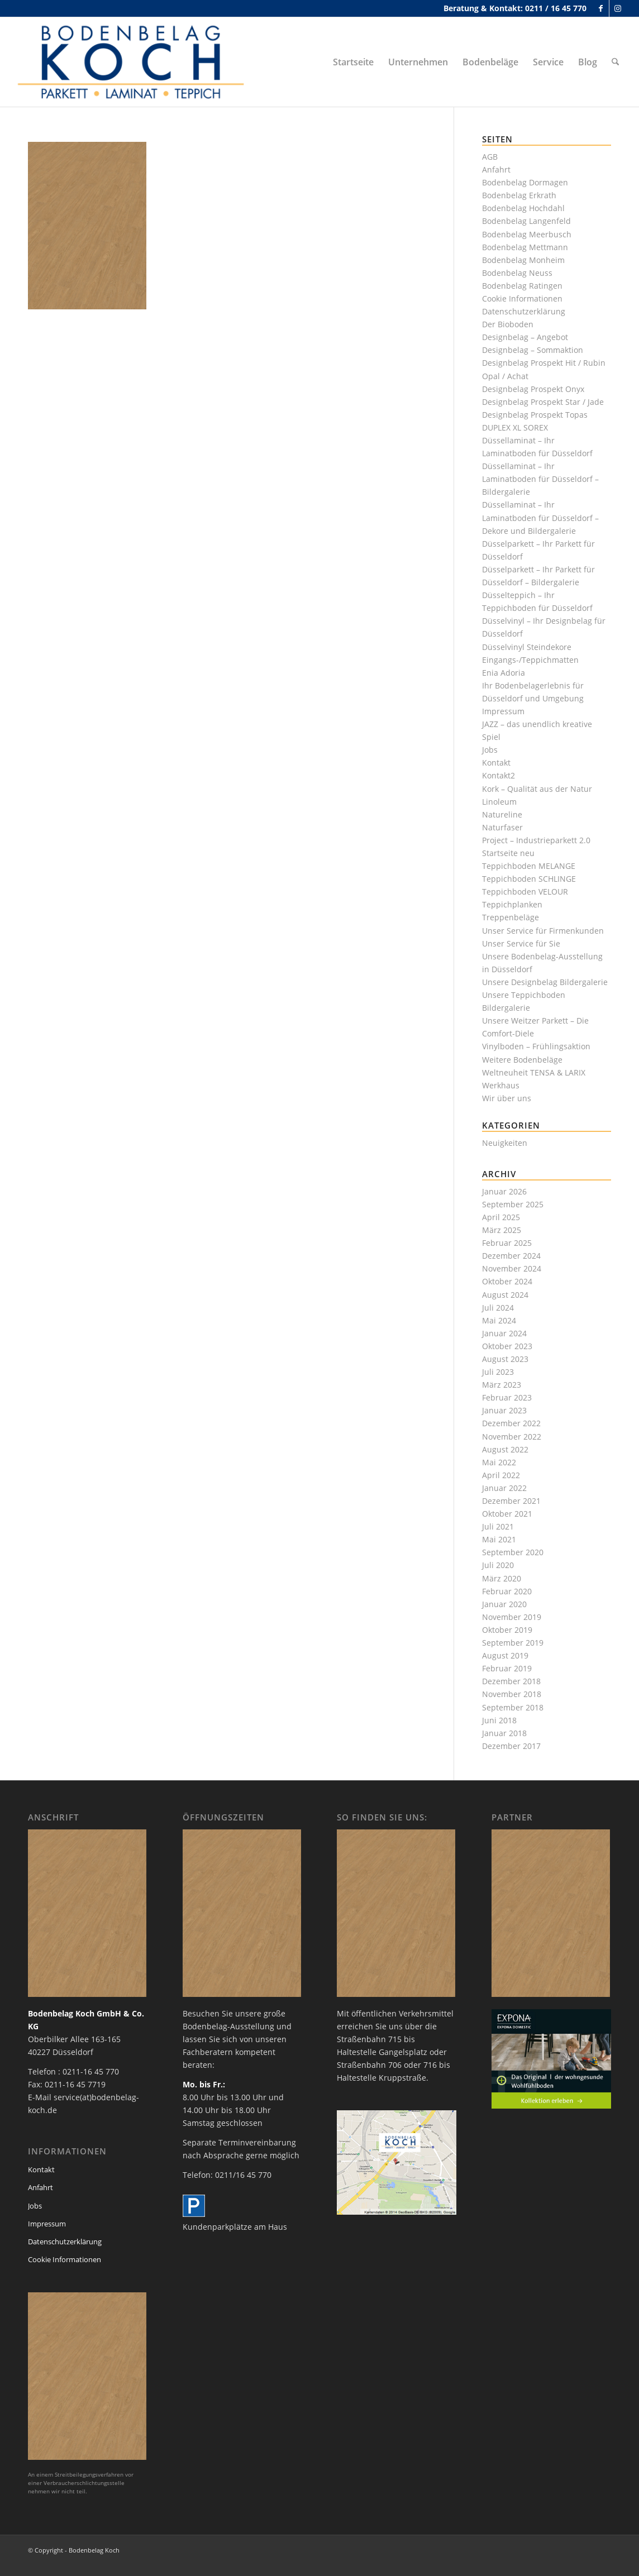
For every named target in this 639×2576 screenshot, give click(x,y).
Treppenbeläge (510, 917)
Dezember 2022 (511, 1423)
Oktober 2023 (507, 1346)
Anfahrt (496, 169)
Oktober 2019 (507, 1629)
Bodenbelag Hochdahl (523, 208)
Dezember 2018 (511, 1681)
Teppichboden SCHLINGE (529, 878)
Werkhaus (500, 1085)
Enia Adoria (503, 672)
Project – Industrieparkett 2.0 (536, 840)
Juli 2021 (498, 1526)
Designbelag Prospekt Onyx (533, 389)
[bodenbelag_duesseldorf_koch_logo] (134, 62)
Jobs (490, 749)
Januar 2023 (504, 1410)
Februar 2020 (507, 1591)
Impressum (503, 711)
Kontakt (496, 762)
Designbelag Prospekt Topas (535, 414)
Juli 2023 (498, 1371)
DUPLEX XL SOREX (515, 427)
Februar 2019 (507, 1668)
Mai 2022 (499, 1462)
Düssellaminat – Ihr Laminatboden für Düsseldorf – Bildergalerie (540, 479)
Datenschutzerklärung (523, 311)
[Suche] (616, 62)
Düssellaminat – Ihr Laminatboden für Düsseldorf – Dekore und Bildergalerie (540, 517)
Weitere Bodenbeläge (522, 1059)
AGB (490, 156)
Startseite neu (508, 853)
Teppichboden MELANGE (528, 866)
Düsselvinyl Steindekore (526, 647)
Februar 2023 (507, 1397)
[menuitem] (354, 62)
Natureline (502, 814)
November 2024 (511, 1268)
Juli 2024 (498, 1307)
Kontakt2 (498, 775)
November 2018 (511, 1694)
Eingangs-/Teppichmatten (530, 659)
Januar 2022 (504, 1488)
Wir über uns (506, 1098)
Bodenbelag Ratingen (522, 285)
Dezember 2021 (511, 1500)
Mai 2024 (499, 1320)
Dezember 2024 (511, 1255)
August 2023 (505, 1359)
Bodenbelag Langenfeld (526, 221)
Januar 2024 (504, 1333)
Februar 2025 (507, 1242)
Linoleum (499, 801)
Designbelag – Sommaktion (532, 350)
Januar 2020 (504, 1604)
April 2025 (501, 1217)
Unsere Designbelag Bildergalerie (545, 982)
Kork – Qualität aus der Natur (537, 788)
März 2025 (501, 1230)
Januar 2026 (504, 1191)
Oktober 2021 (507, 1513)
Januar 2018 (504, 1733)
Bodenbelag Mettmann (525, 247)
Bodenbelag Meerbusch (526, 234)
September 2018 (512, 1707)
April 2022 (501, 1475)
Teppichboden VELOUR (525, 891)
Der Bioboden (507, 324)
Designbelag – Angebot (525, 337)
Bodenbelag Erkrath (519, 195)
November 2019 (511, 1617)
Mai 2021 (499, 1539)
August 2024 (505, 1294)
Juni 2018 (499, 1720)
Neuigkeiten (504, 1143)
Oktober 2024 (507, 1281)
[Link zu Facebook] (601, 8)
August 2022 (505, 1449)
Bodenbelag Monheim (523, 260)
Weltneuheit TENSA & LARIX (533, 1072)
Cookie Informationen (522, 298)
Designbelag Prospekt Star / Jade (543, 401)
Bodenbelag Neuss (517, 272)
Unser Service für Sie (521, 943)
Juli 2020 (498, 1565)
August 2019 (505, 1655)
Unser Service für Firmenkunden (543, 930)
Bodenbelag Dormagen (525, 182)
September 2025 (512, 1204)
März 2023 (501, 1384)
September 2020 (512, 1552)
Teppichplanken (512, 904)
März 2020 (501, 1578)
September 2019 (512, 1642)
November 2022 (511, 1436)
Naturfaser (502, 827)
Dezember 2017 (511, 1746)
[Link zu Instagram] (617, 8)
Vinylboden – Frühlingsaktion (536, 1046)
